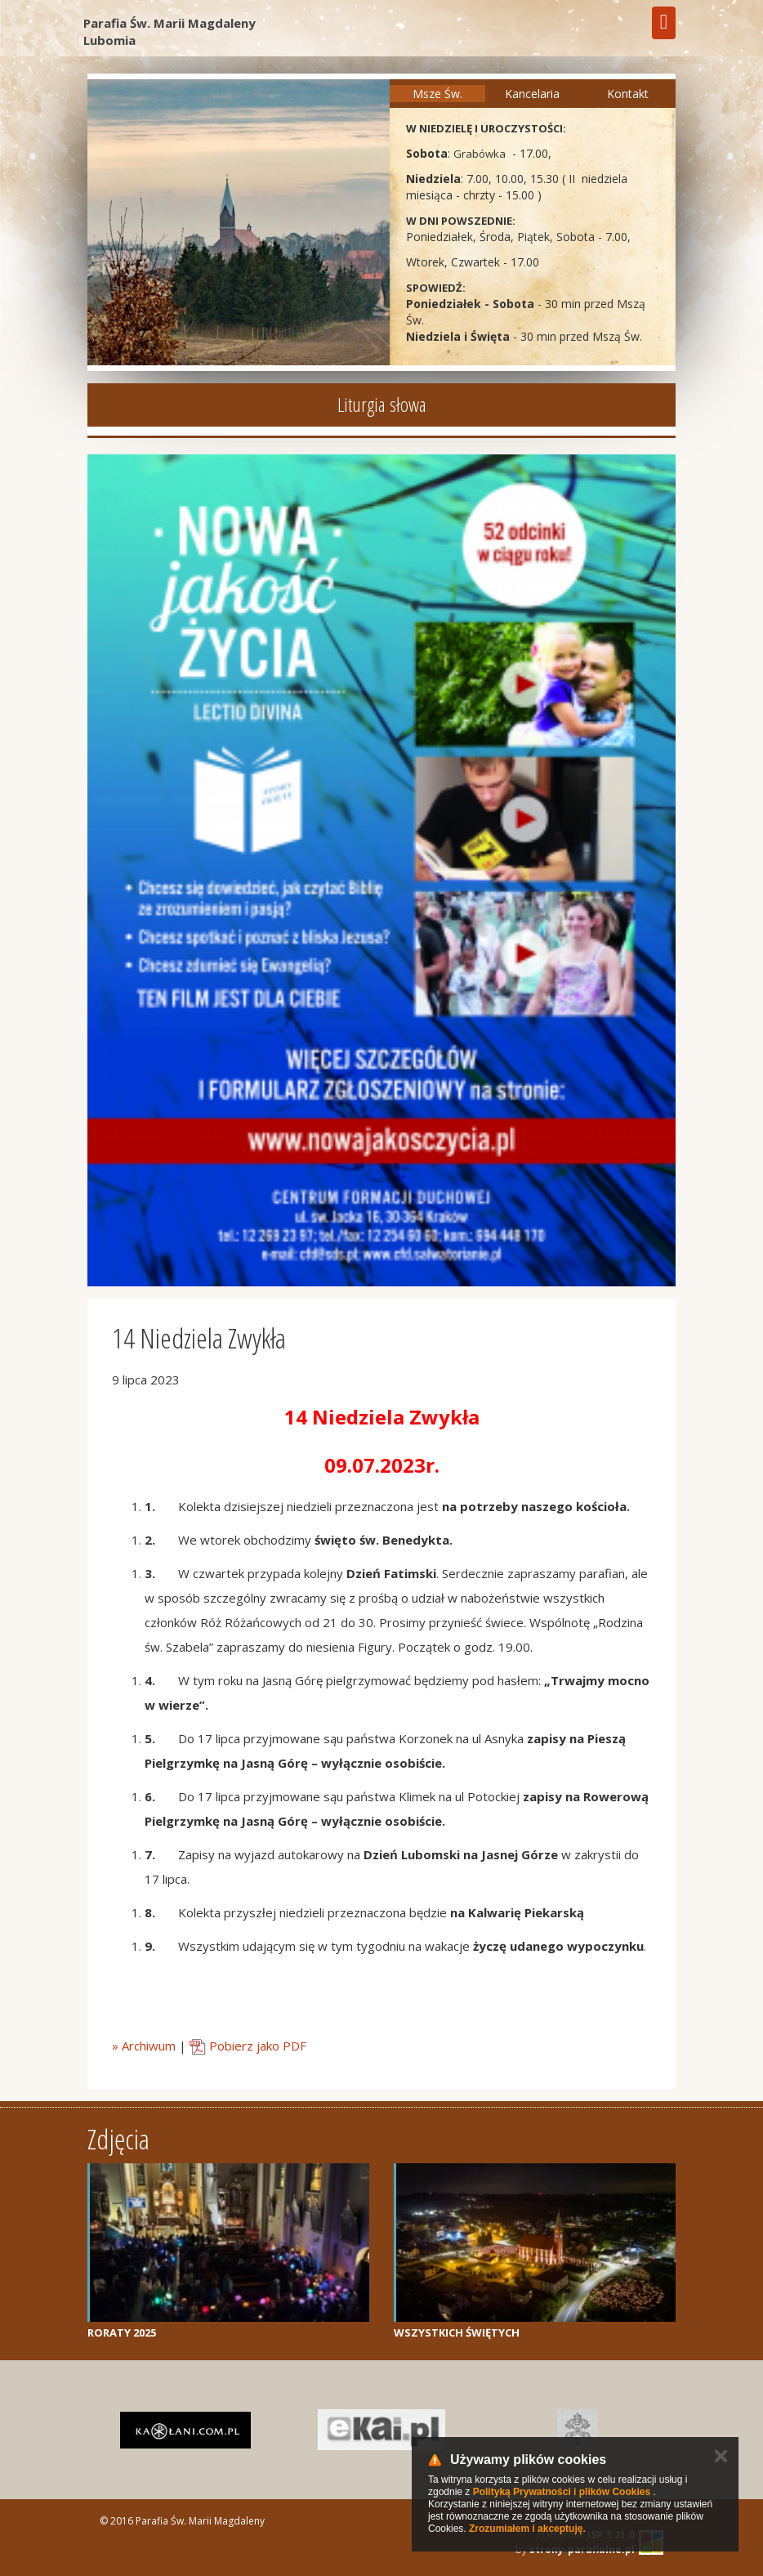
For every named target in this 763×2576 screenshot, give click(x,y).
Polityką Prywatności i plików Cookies (561, 2492)
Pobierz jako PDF (248, 2045)
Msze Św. (437, 93)
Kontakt (628, 93)
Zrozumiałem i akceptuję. (527, 2528)
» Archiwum (144, 2045)
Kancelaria (532, 93)
